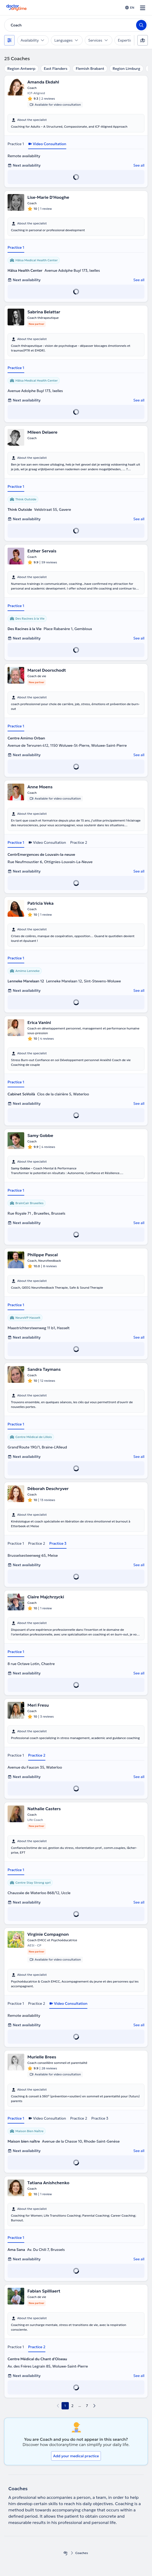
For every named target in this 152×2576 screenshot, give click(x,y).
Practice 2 (78, 842)
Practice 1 (16, 143)
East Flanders (56, 68)
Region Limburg (126, 68)
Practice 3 (57, 1543)
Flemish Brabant (90, 68)
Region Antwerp (21, 68)
